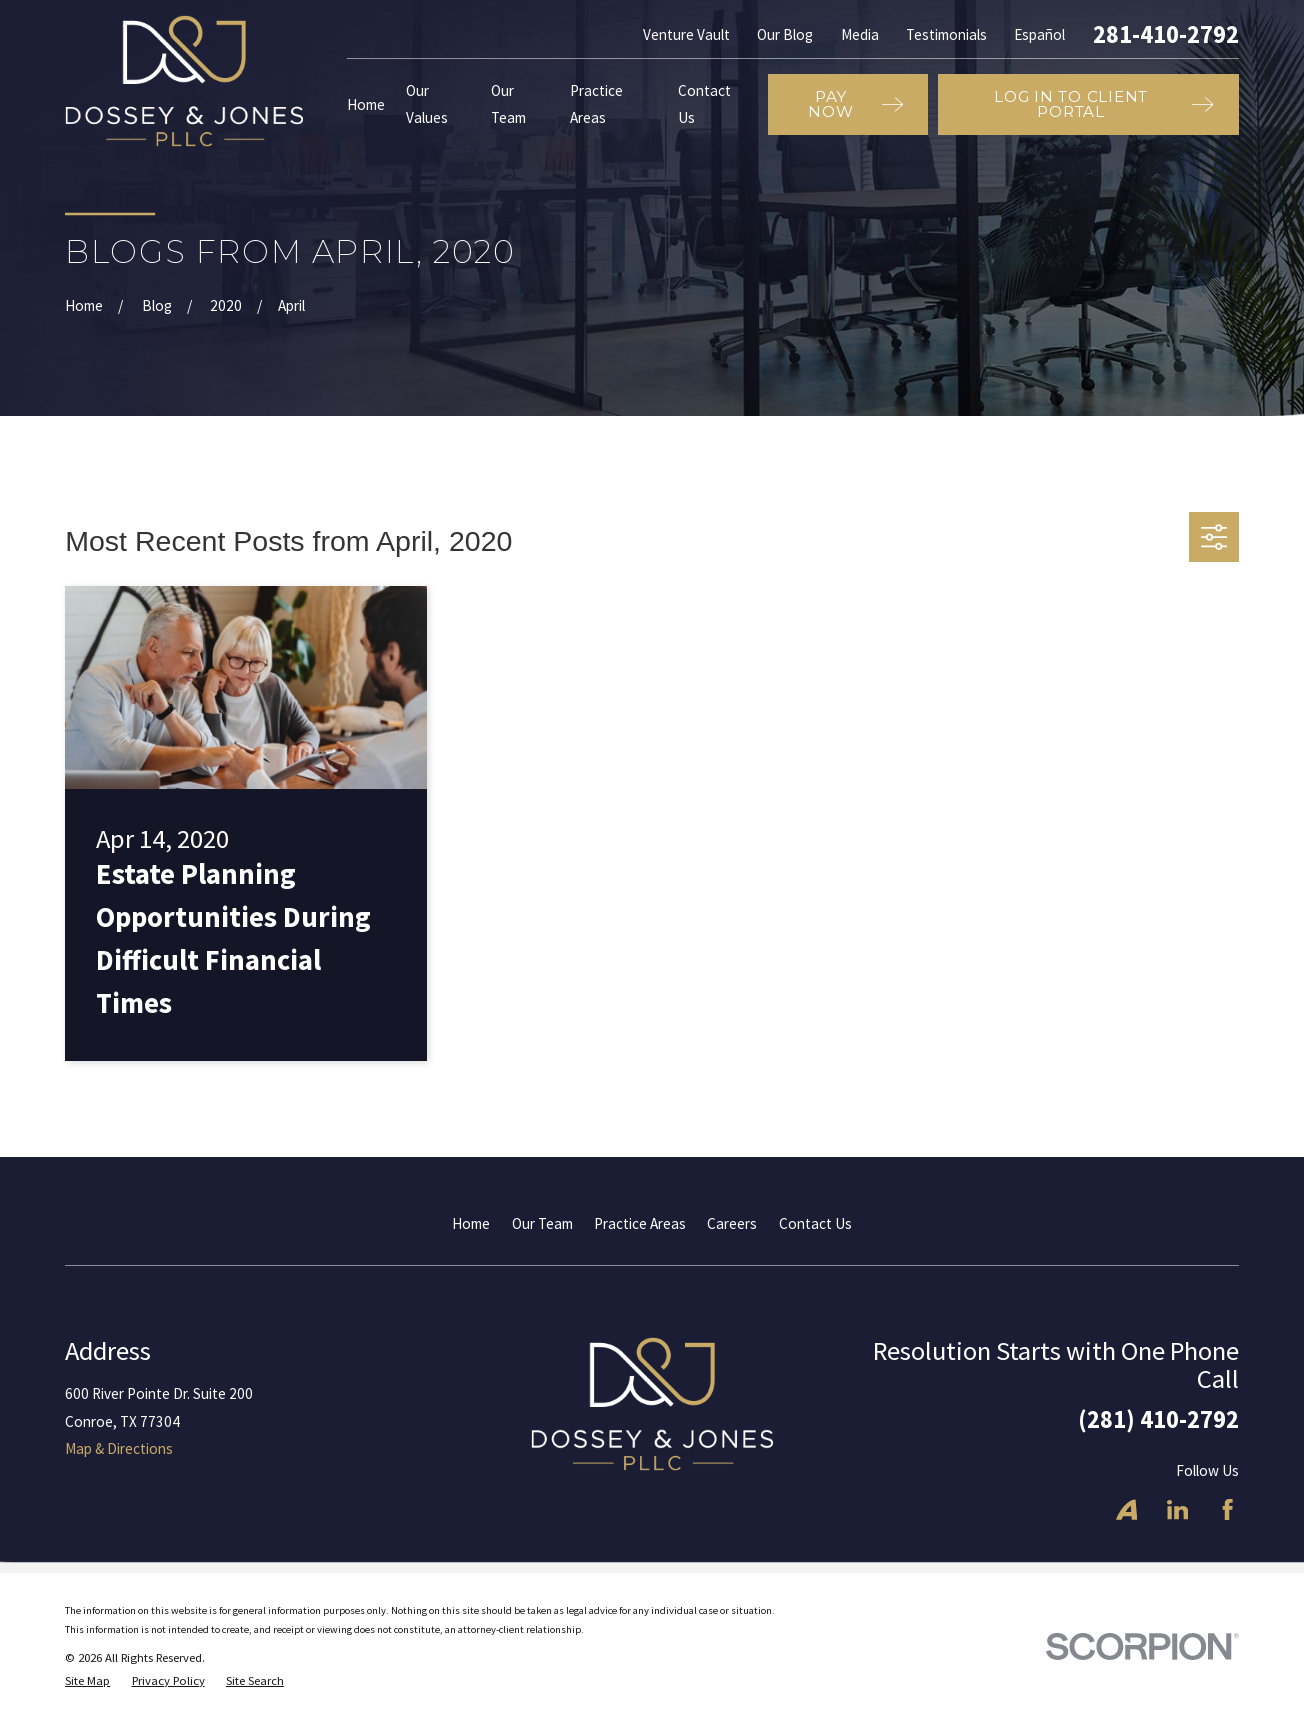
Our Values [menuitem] (427, 104)
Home (471, 1223)
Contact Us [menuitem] (704, 104)
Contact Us (815, 1223)
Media (860, 34)
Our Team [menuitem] (508, 104)
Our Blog (785, 34)
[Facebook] (1227, 1509)
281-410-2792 (1166, 35)
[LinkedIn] (1177, 1509)
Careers (732, 1223)
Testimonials (946, 34)
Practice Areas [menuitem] (596, 104)
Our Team (542, 1223)
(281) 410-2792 (1158, 1419)
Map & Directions (119, 1448)
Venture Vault (686, 34)
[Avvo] (1126, 1509)
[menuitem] (87, 1681)
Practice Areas (640, 1223)
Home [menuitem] (366, 104)
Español (1039, 34)
